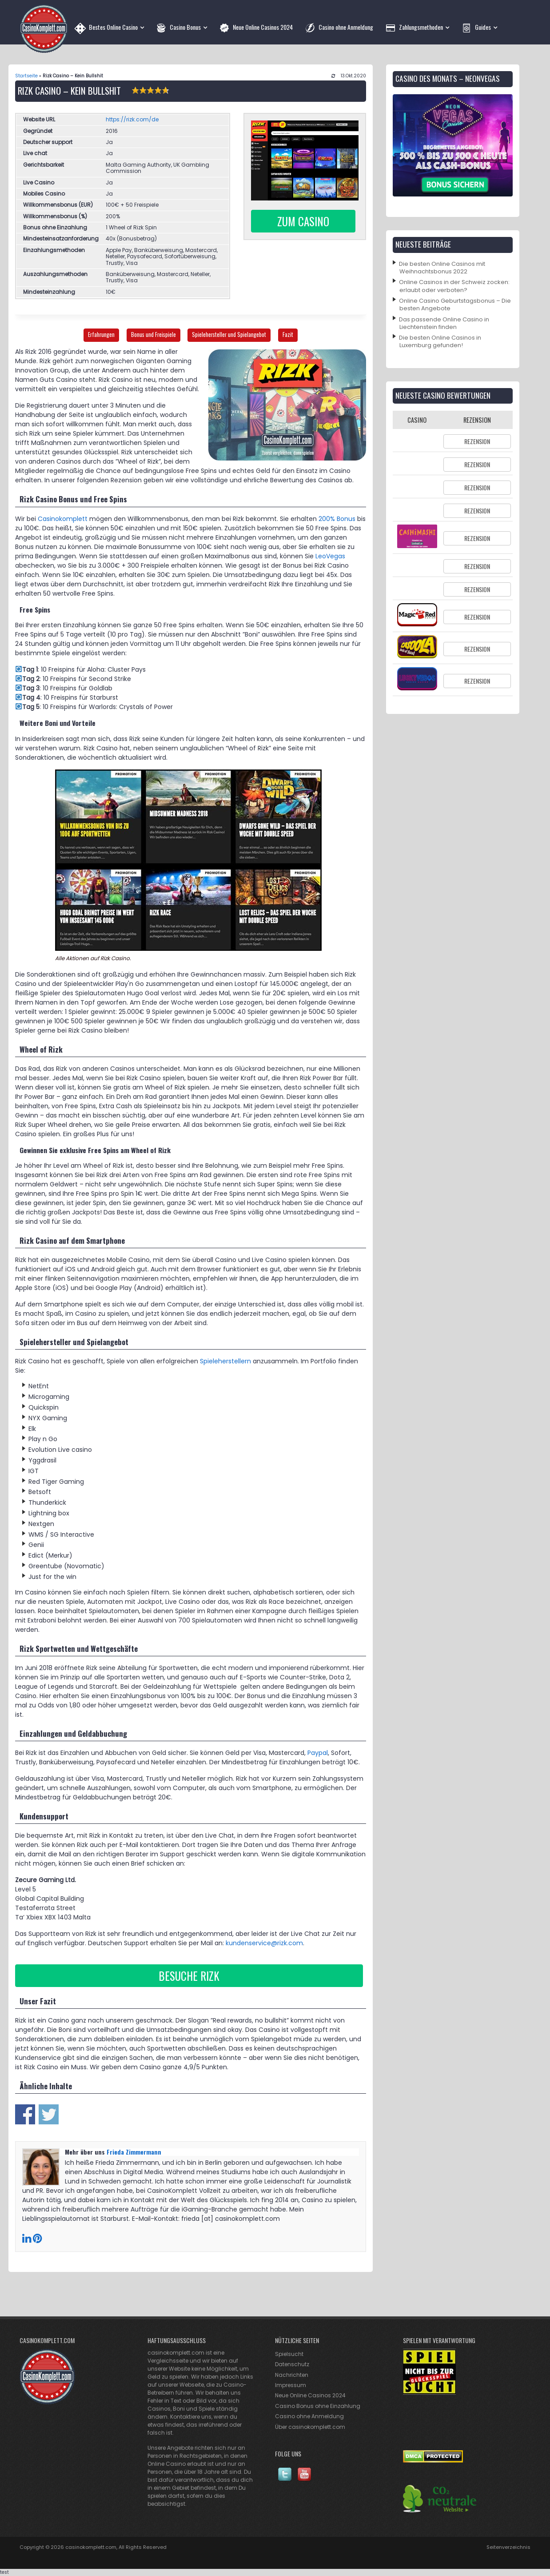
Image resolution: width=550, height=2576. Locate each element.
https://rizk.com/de (132, 119)
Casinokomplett (63, 518)
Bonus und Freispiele (153, 334)
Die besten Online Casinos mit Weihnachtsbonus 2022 (442, 268)
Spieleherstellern (225, 1361)
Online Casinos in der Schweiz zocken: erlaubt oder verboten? (454, 286)
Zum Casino (303, 221)
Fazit (288, 334)
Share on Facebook (25, 2114)
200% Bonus (337, 518)
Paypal (317, 1752)
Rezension (477, 441)
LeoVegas (330, 556)
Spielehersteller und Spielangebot (229, 334)
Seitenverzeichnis (508, 2547)
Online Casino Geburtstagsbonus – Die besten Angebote (455, 304)
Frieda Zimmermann (134, 2151)
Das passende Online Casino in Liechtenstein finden (444, 323)
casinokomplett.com (90, 2547)
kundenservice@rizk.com (264, 1943)
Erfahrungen (101, 334)
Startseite (26, 75)
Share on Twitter (49, 2114)
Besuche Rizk (189, 1975)
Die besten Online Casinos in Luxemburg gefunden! (440, 341)
